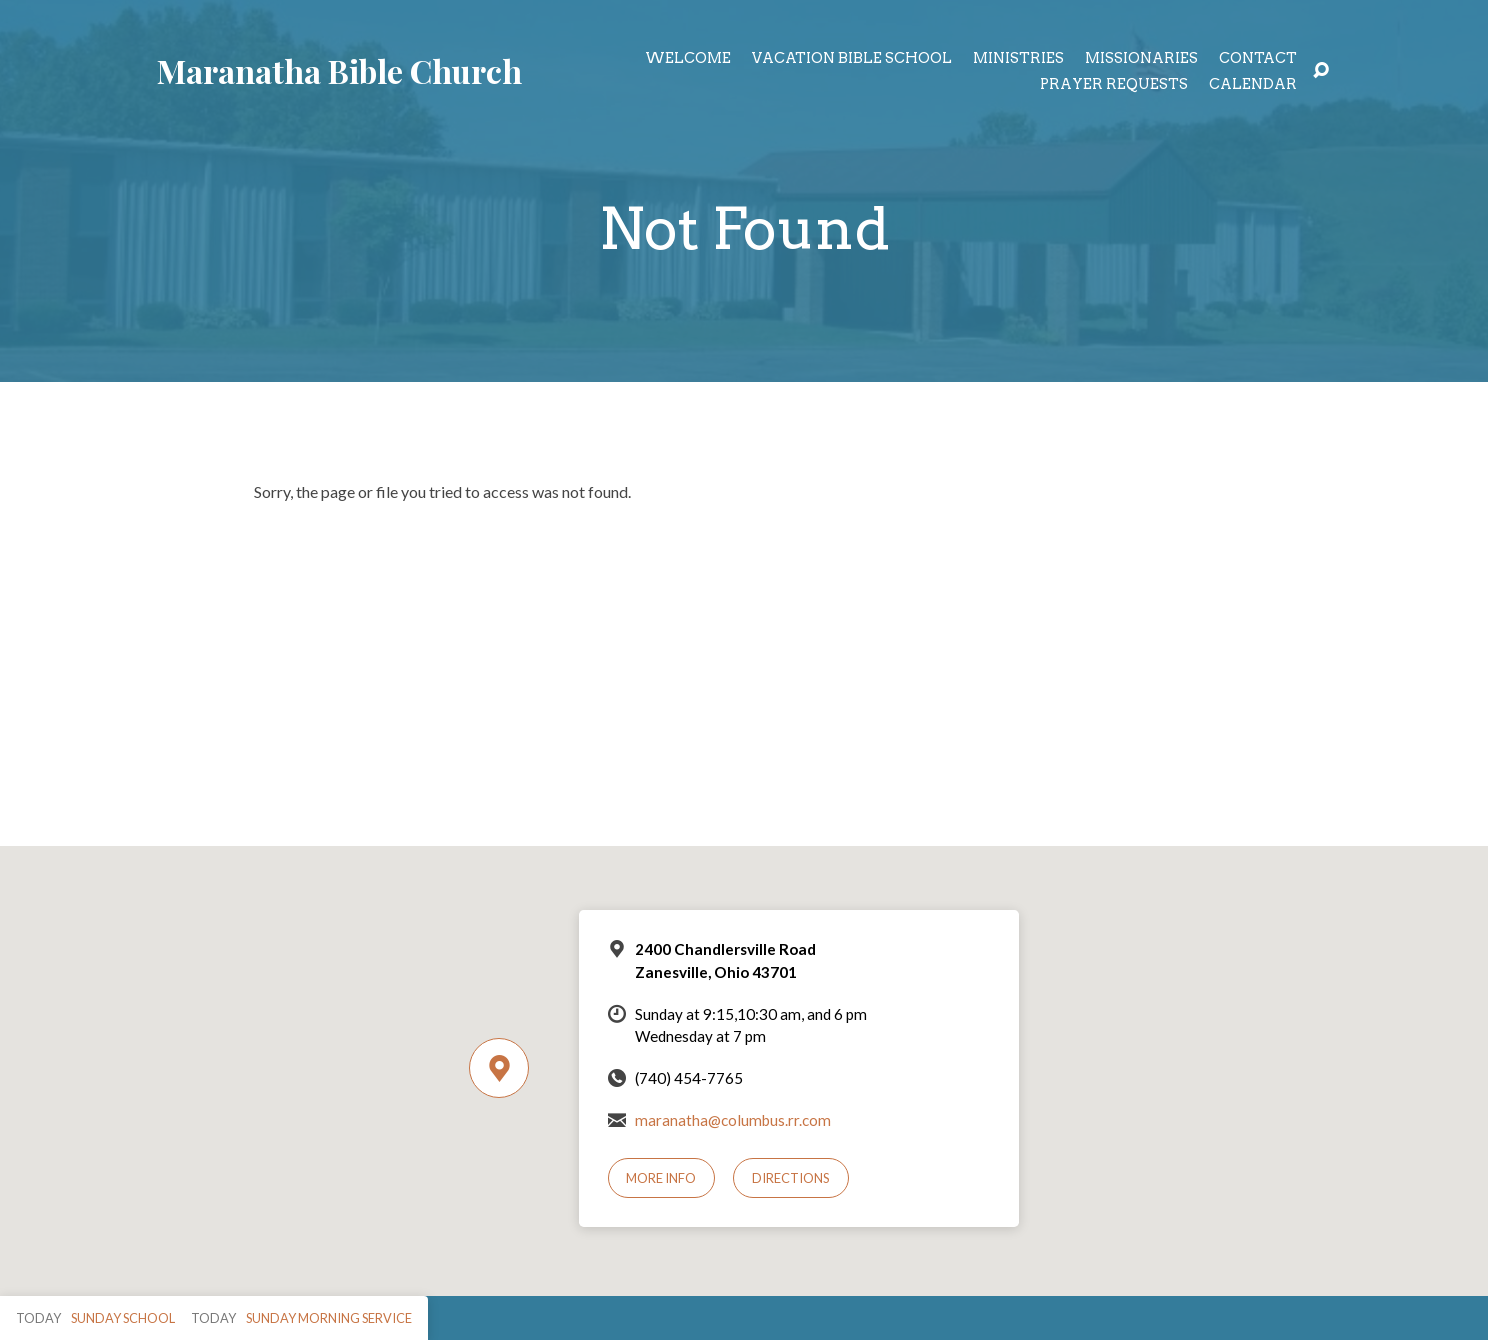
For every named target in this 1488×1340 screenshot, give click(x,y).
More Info (661, 1178)
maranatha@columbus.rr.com (733, 1120)
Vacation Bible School (852, 58)
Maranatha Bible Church (339, 70)
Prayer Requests (1114, 84)
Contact (1258, 58)
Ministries (1018, 58)
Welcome (688, 58)
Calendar (1253, 84)
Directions (791, 1178)
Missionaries (1141, 58)
